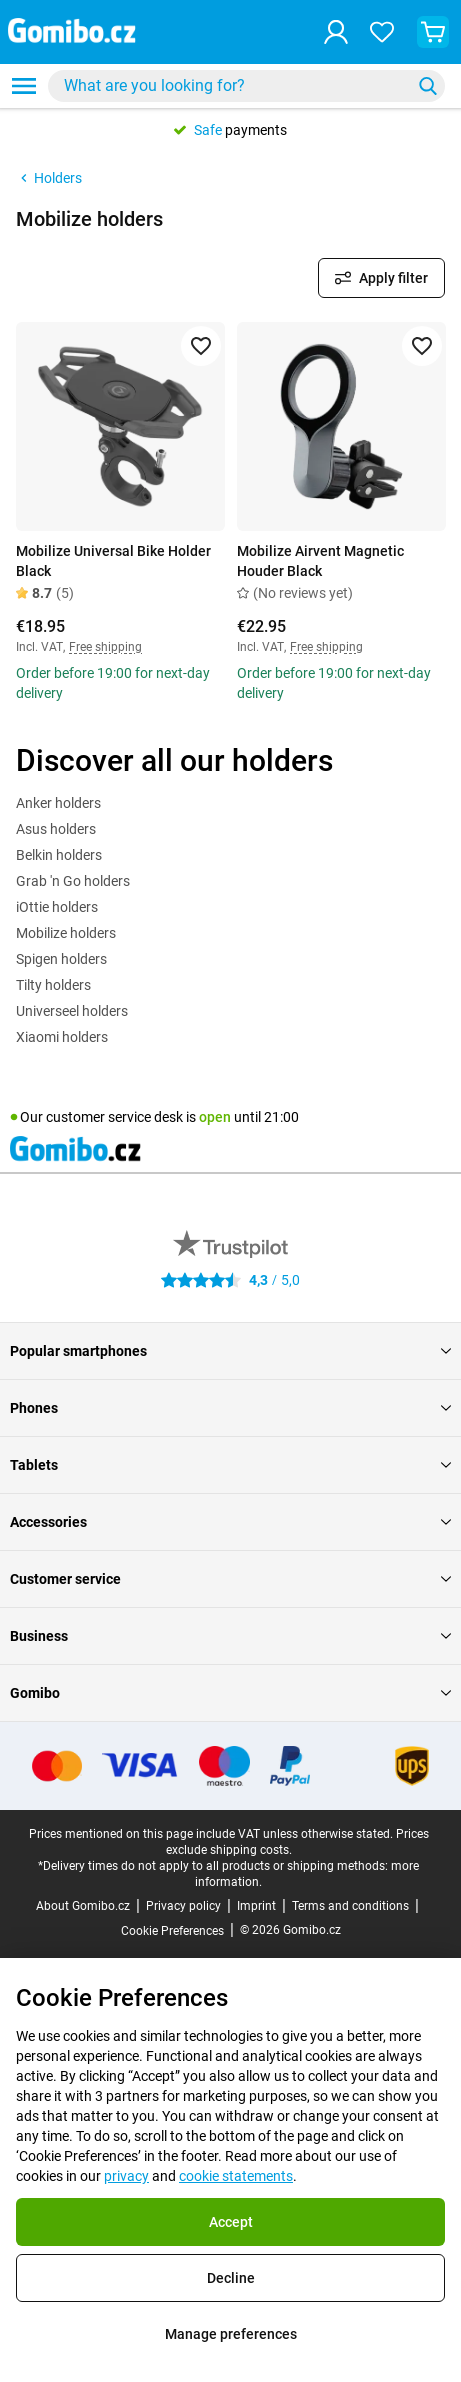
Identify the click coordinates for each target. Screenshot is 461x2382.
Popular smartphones (230, 1351)
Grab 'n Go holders (73, 881)
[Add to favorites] (201, 346)
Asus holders (56, 829)
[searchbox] (233, 86)
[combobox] (246, 86)
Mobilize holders (66, 933)
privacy (126, 2176)
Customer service (230, 1579)
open (215, 1117)
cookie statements (236, 2176)
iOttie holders (57, 907)
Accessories (230, 1522)
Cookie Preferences (172, 1931)
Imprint (256, 1906)
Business (230, 1636)
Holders (49, 178)
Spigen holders (61, 959)
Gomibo (230, 1693)
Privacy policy (183, 1906)
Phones (230, 1408)
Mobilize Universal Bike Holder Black (113, 561)
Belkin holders (59, 855)
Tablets (230, 1465)
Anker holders (58, 803)
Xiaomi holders (62, 1037)
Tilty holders (53, 985)
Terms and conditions (350, 1906)
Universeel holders (72, 1011)
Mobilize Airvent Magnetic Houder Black (320, 561)
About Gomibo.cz (83, 1906)
